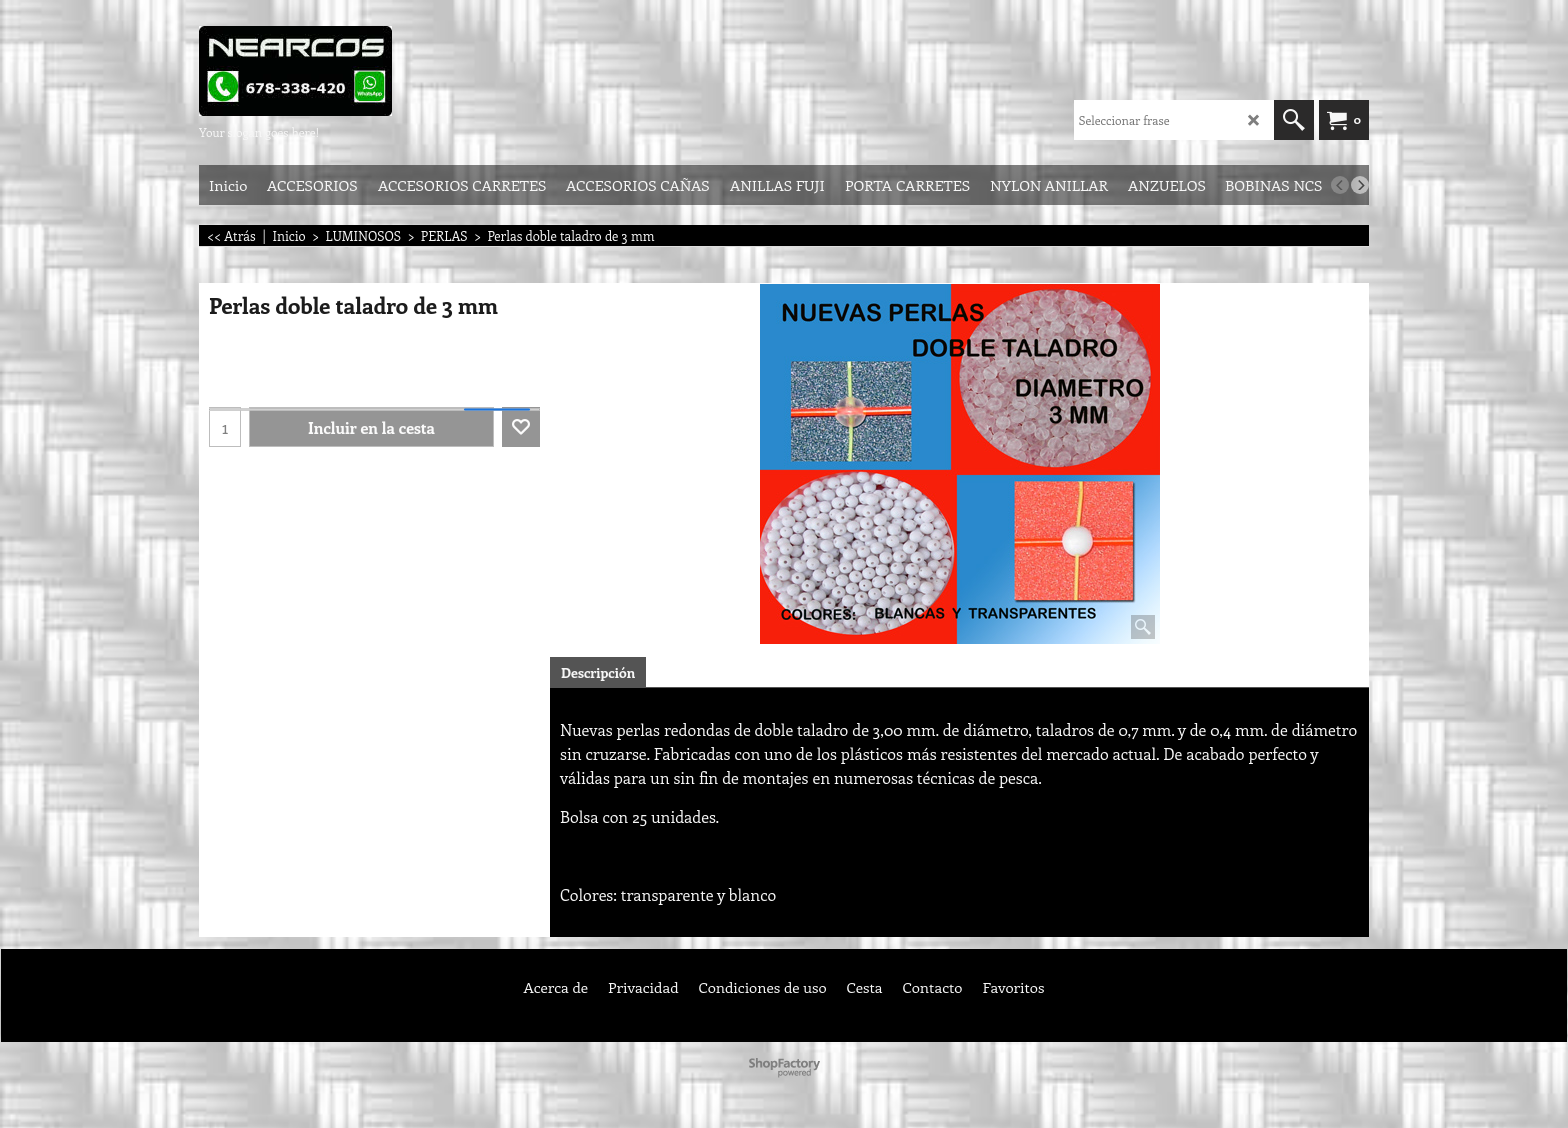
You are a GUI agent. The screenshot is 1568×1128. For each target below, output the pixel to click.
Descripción (598, 672)
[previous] (1340, 185)
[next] (1360, 185)
